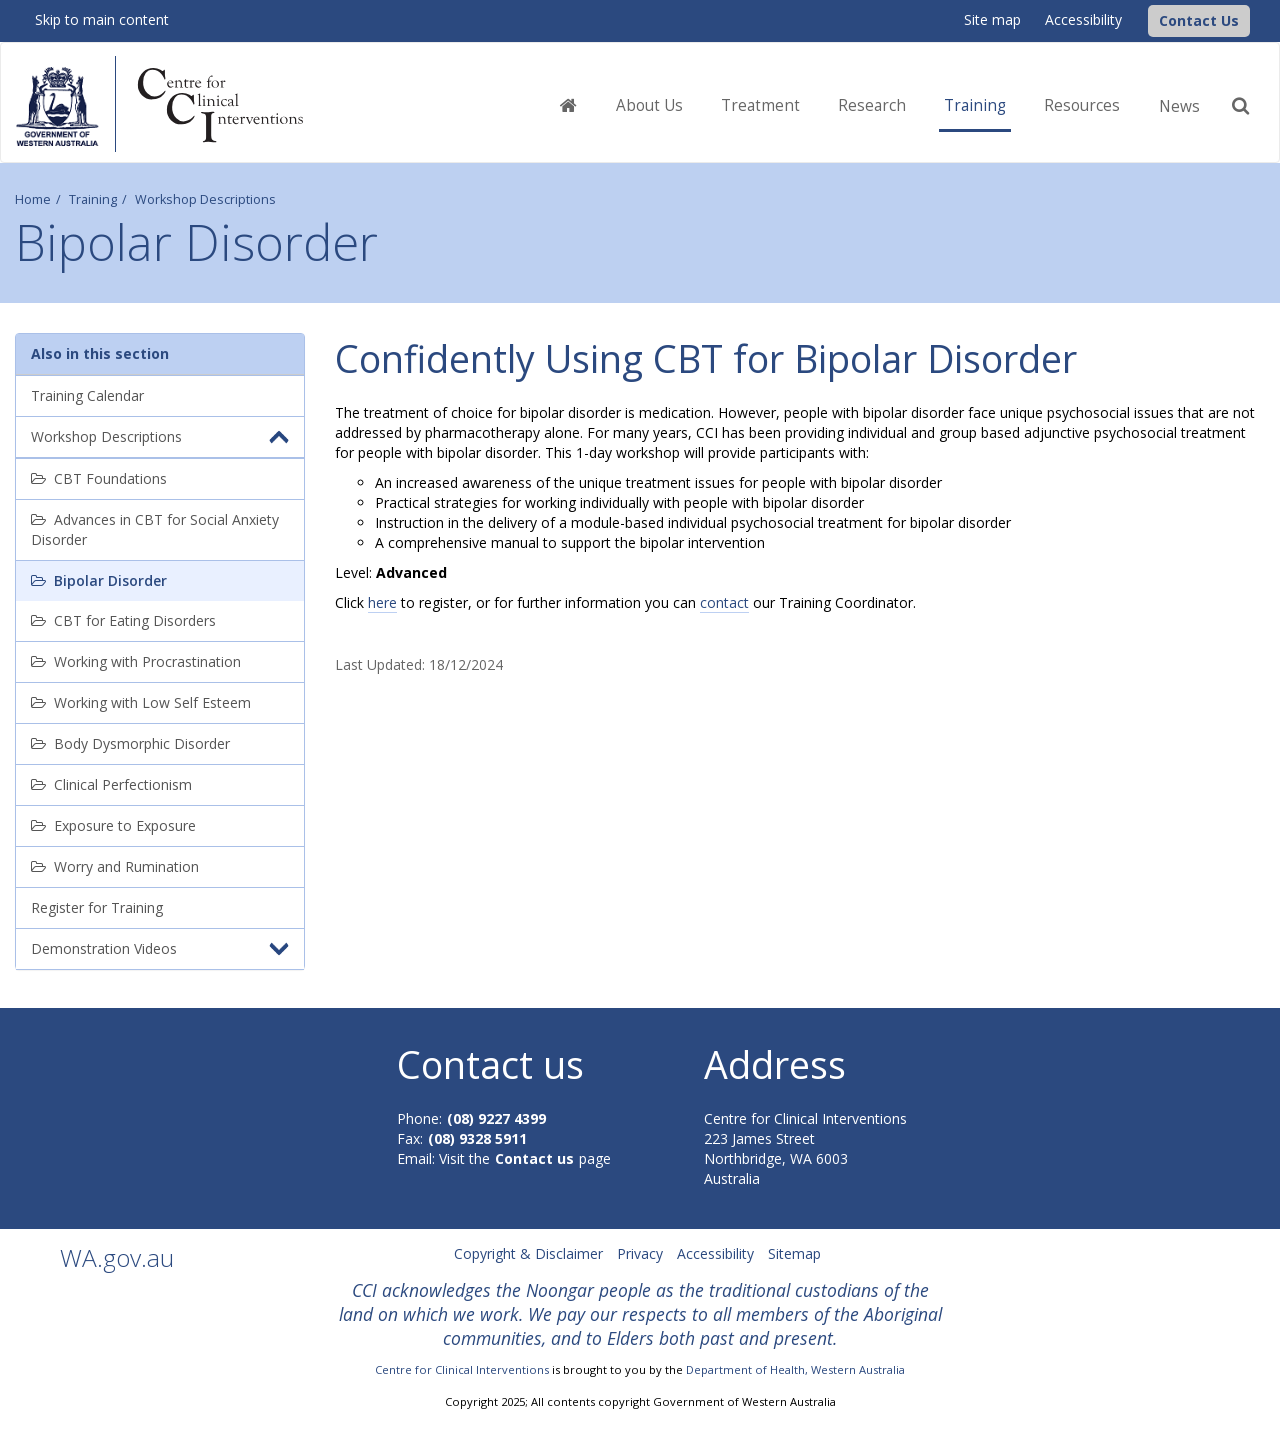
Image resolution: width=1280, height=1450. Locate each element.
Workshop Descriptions (205, 199)
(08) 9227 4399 (496, 1118)
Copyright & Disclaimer (528, 1253)
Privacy (640, 1253)
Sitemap (794, 1253)
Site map (992, 19)
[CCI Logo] (1143, 19)
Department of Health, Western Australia (795, 1369)
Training (93, 199)
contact (724, 602)
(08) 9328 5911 (477, 1138)
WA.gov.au (117, 1257)
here (382, 602)
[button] (1199, 21)
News (1179, 106)
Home (33, 199)
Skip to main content (102, 19)
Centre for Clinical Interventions (462, 1369)
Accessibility (1083, 19)
